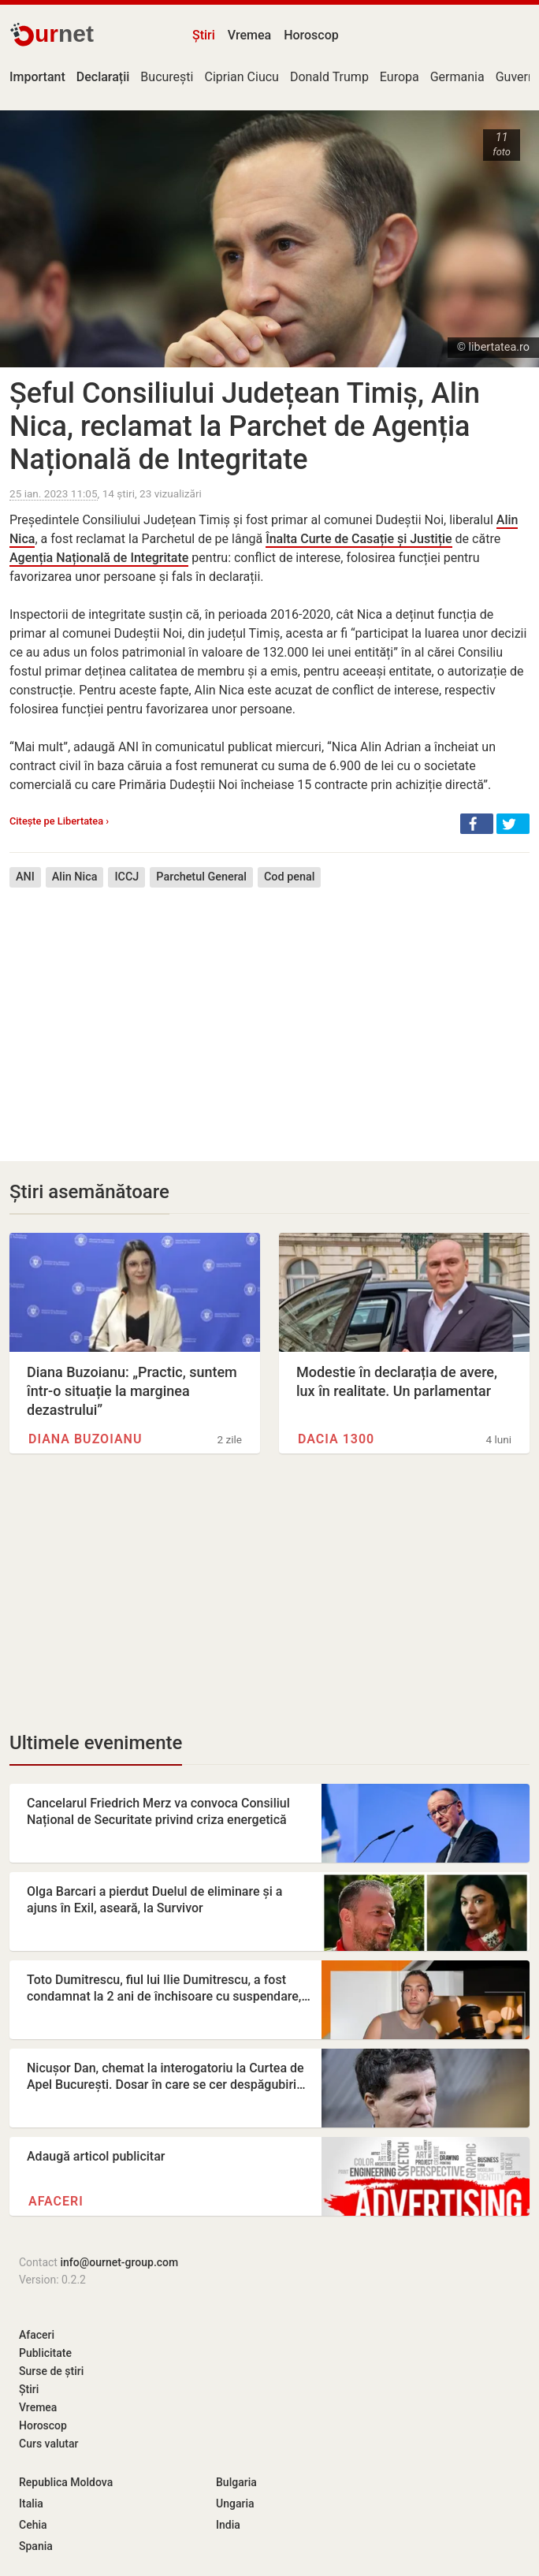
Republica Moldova (66, 2482)
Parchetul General (201, 877)
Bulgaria (236, 2482)
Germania (457, 76)
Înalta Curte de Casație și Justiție (359, 538)
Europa (399, 76)
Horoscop (311, 35)
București (166, 76)
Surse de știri (51, 2371)
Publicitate (45, 2353)
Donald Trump (329, 76)
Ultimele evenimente (95, 1743)
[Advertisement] (269, 1013)
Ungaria (235, 2503)
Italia (31, 2503)
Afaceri (56, 2201)
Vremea (249, 35)
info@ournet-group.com (119, 2262)
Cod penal (289, 877)
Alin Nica (75, 877)
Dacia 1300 (336, 1438)
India (228, 2524)
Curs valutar (48, 2443)
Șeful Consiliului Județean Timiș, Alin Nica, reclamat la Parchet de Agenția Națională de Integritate (244, 426)
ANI (25, 877)
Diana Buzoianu (85, 1438)
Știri (203, 35)
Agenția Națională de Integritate (98, 557)
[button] (476, 823)
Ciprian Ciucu (241, 76)
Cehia (33, 2524)
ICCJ (126, 877)
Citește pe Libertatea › (59, 821)
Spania (36, 2546)
